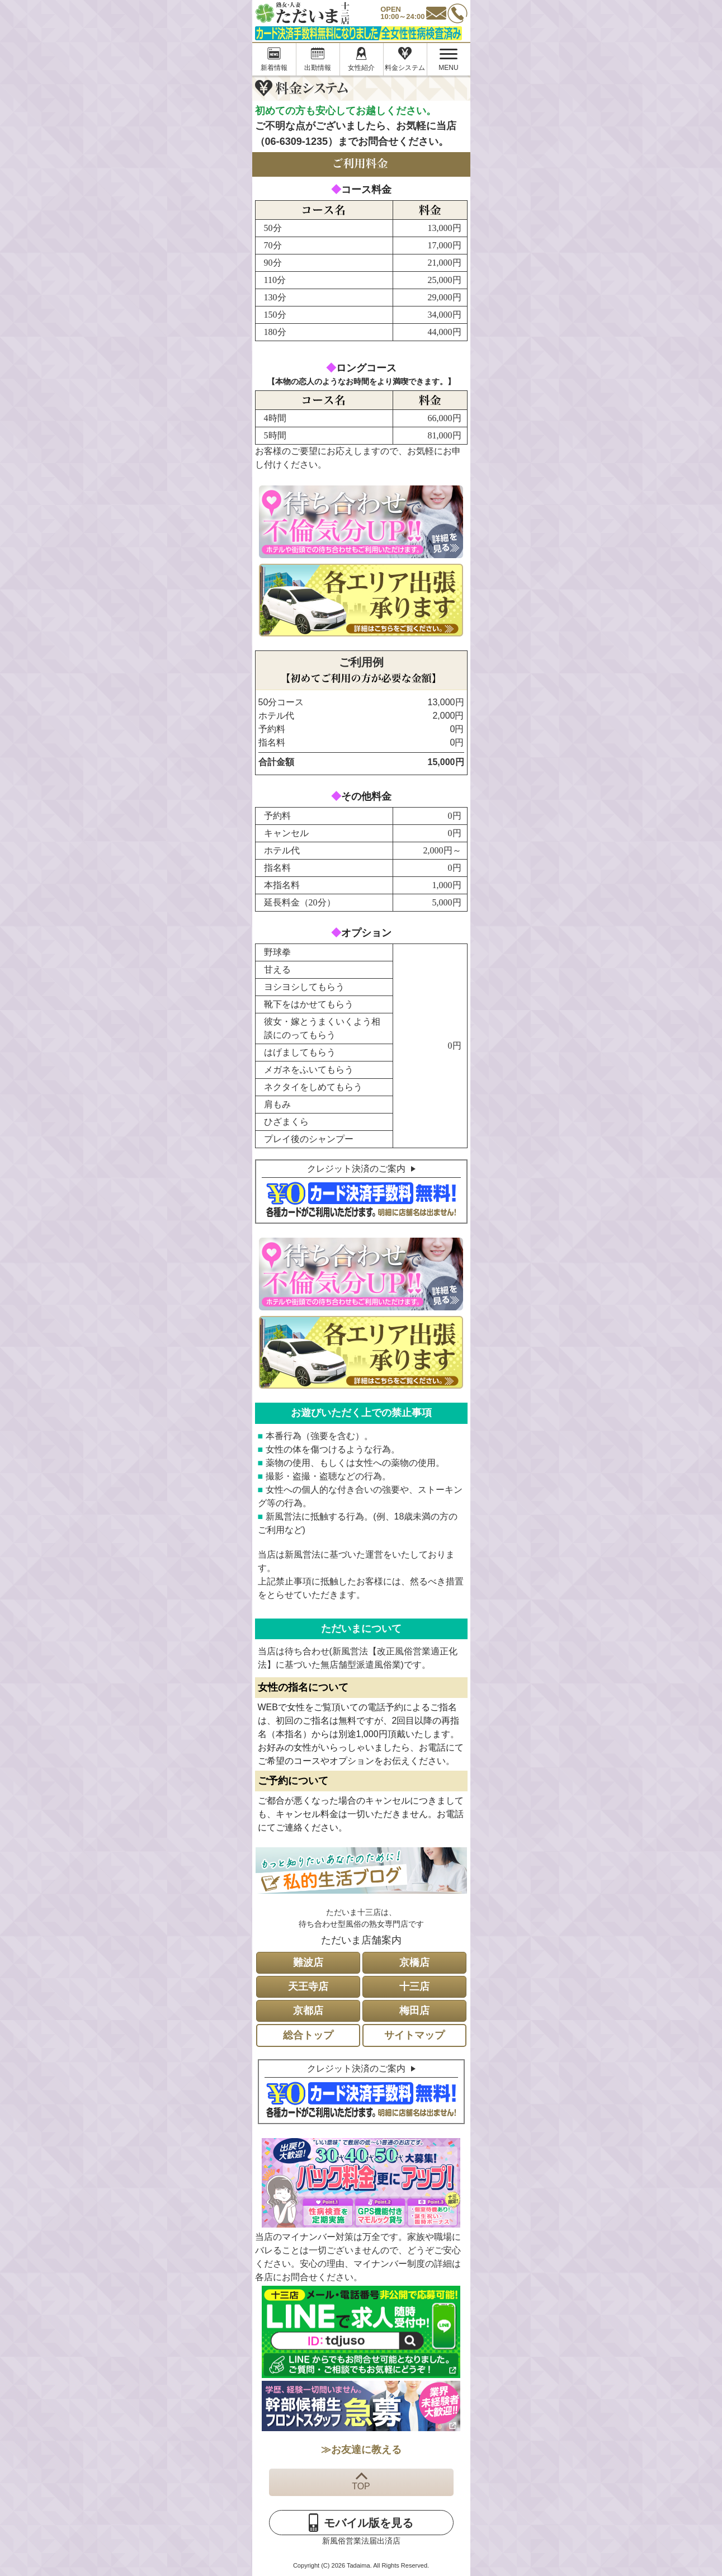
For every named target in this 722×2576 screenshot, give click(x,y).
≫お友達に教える (361, 2449)
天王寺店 (308, 1986)
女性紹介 (361, 68)
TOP (361, 2486)
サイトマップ (414, 2035)
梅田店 (414, 2010)
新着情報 (274, 68)
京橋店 (414, 1962)
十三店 (414, 1986)
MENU (443, 60)
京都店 (308, 2010)
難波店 (308, 1962)
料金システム (405, 68)
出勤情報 (317, 68)
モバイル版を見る (368, 2523)
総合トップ (308, 2035)
